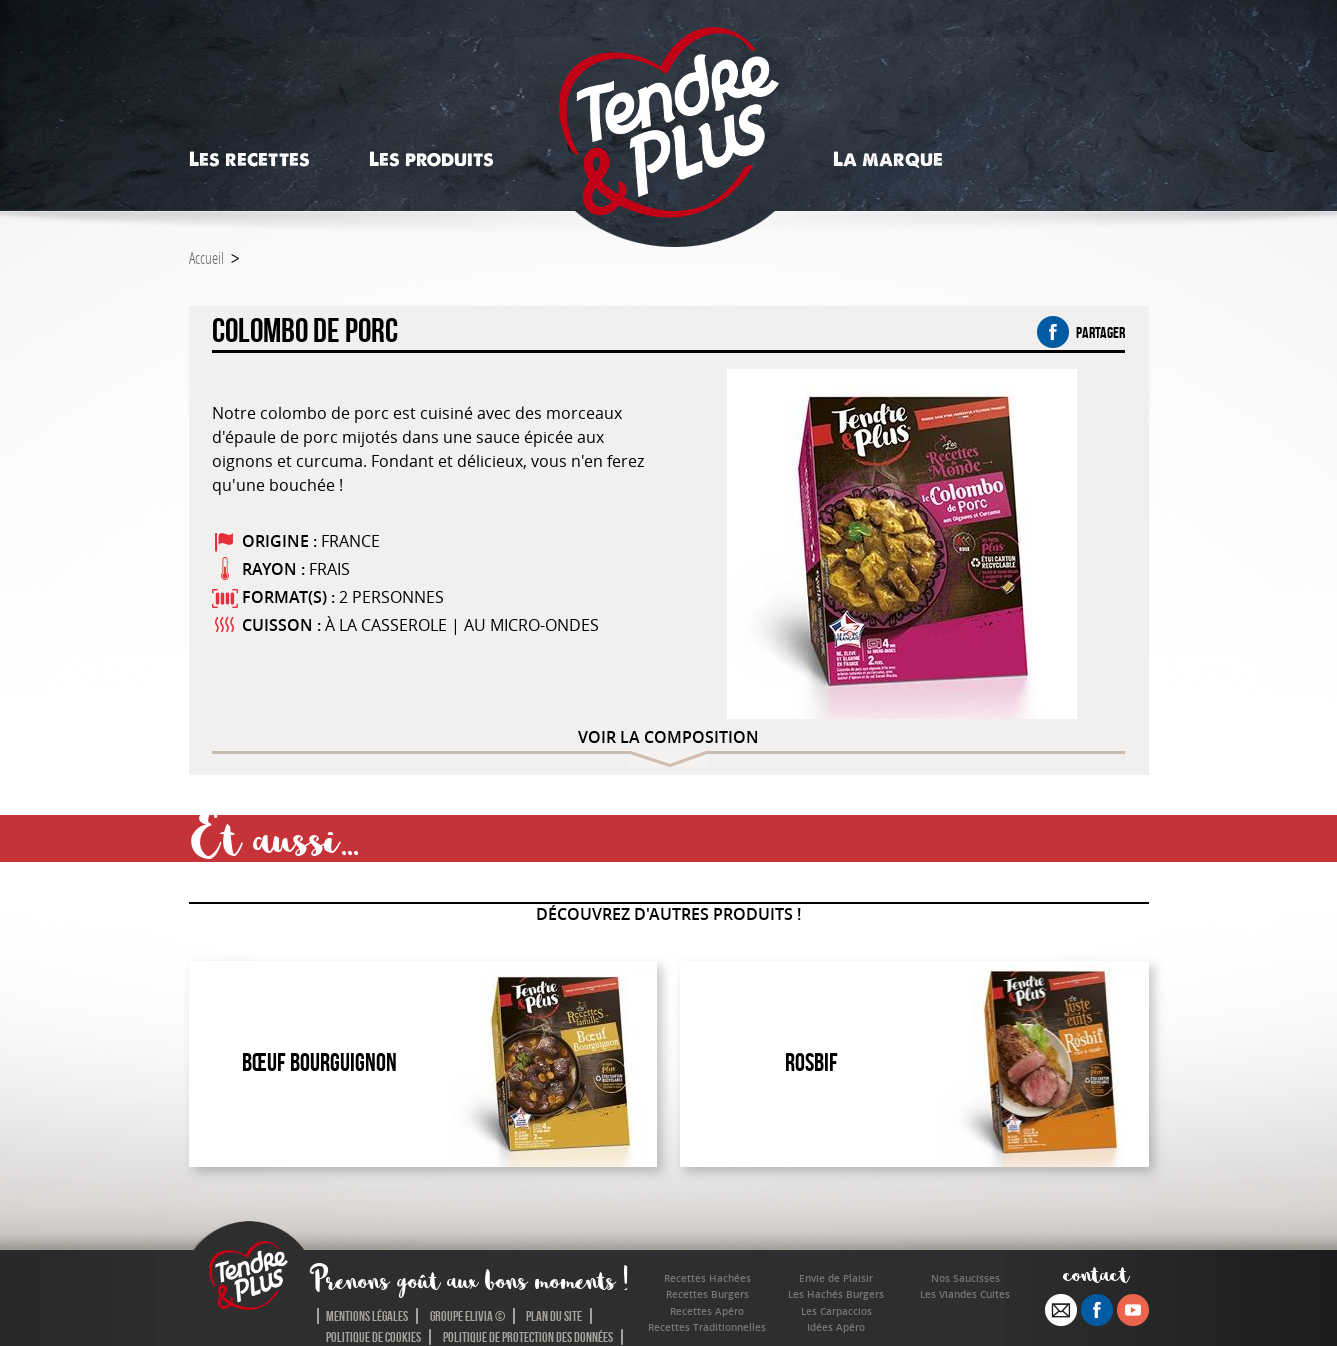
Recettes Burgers (707, 1294)
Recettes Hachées (707, 1278)
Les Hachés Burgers (836, 1294)
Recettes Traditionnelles (707, 1327)
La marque (888, 159)
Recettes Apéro (707, 1311)
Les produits (431, 159)
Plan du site (554, 1316)
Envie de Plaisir (836, 1278)
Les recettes (249, 159)
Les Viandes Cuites (965, 1294)
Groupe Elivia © (467, 1316)
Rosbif (811, 1062)
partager (1081, 332)
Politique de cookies (373, 1337)
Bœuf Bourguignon (319, 1062)
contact (1096, 1273)
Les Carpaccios (836, 1311)
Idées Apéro (836, 1327)
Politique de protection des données (528, 1337)
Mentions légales (367, 1316)
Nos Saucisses (965, 1278)
